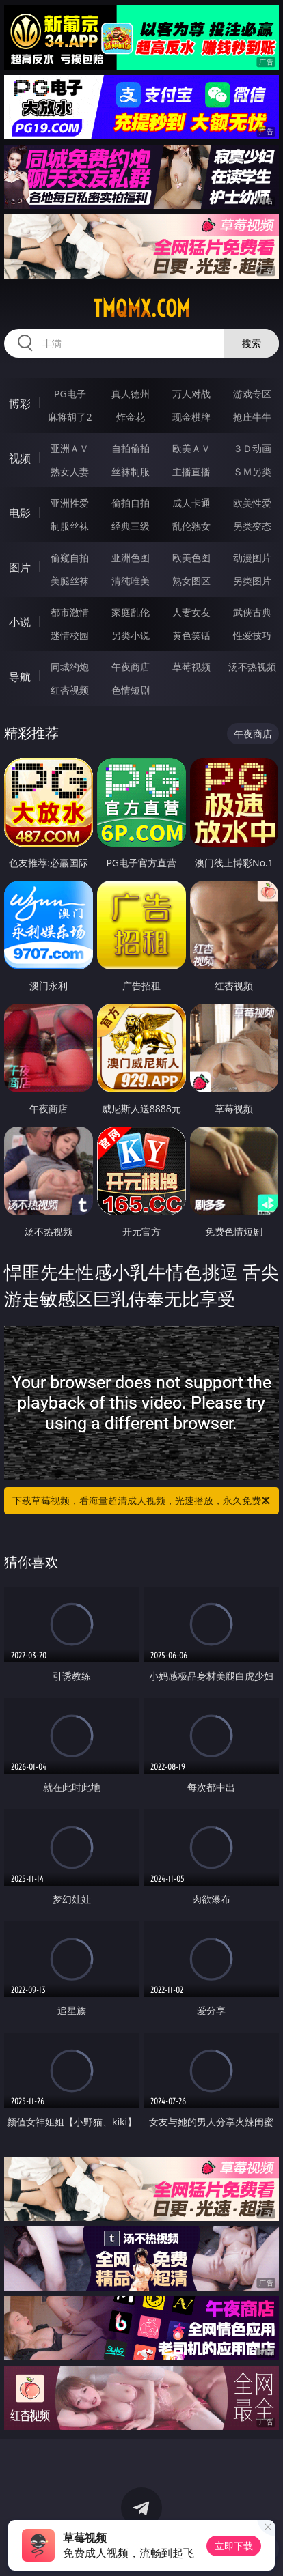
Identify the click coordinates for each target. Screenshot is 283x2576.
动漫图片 (252, 557)
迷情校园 (70, 635)
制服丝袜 (70, 526)
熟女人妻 (70, 471)
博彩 (20, 403)
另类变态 (252, 526)
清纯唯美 (130, 580)
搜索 (251, 343)
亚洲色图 (130, 557)
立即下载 (234, 2545)
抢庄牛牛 (252, 416)
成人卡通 (191, 502)
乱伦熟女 (191, 526)
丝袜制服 (130, 471)
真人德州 (130, 393)
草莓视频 (191, 666)
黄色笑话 (191, 635)
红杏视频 (70, 689)
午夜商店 (130, 666)
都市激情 (70, 612)
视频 (20, 458)
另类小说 (130, 635)
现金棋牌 (191, 416)
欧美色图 (191, 557)
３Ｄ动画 (252, 448)
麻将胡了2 (70, 416)
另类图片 (252, 580)
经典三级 (130, 526)
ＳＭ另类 (252, 471)
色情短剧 (130, 689)
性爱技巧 (252, 635)
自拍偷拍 (130, 448)
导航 (20, 676)
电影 (20, 512)
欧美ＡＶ (191, 448)
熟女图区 (191, 580)
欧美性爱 (252, 502)
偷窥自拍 (70, 557)
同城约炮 (70, 666)
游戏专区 (252, 393)
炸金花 (130, 416)
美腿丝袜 (70, 580)
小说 (20, 621)
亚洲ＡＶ (70, 448)
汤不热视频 (252, 666)
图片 (20, 567)
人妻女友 (191, 612)
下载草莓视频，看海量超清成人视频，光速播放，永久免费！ (142, 1500)
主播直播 (191, 471)
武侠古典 (252, 612)
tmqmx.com (141, 308)
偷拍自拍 (130, 502)
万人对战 (191, 393)
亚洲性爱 (70, 502)
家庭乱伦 (130, 612)
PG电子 (70, 393)
